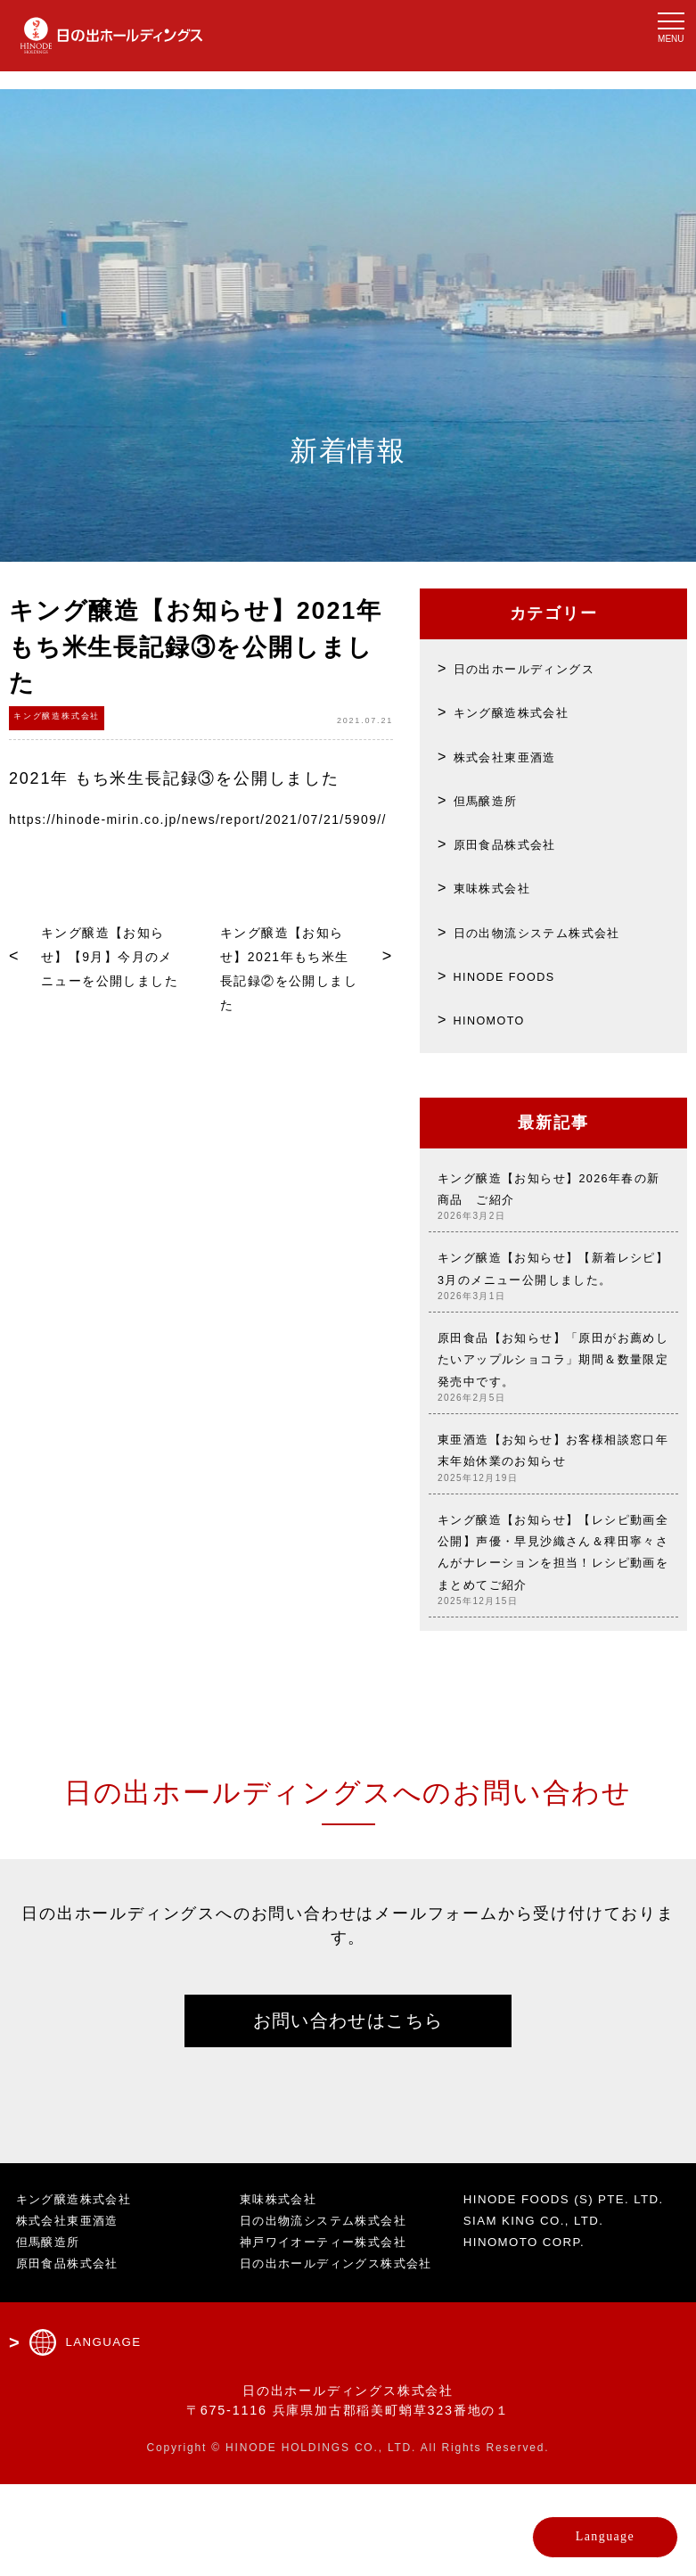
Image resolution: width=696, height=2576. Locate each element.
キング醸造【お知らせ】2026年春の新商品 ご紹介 (553, 1198)
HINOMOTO (499, 1019)
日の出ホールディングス (541, 668)
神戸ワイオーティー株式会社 (331, 2333)
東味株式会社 (501, 887)
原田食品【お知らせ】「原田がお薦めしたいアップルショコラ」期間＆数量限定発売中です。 (553, 1409)
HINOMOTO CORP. (531, 2353)
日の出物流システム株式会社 (556, 932)
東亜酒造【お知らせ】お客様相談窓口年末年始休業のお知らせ (553, 1514)
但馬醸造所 (493, 800)
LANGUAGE (107, 2434)
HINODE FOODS (519, 975)
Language (568, 2527)
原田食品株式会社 (517, 843)
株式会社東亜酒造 (517, 756)
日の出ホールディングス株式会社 (345, 2355)
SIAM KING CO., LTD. (541, 2332)
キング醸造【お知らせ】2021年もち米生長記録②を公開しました (285, 1004)
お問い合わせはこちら (348, 2107)
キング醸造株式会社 (525, 712)
